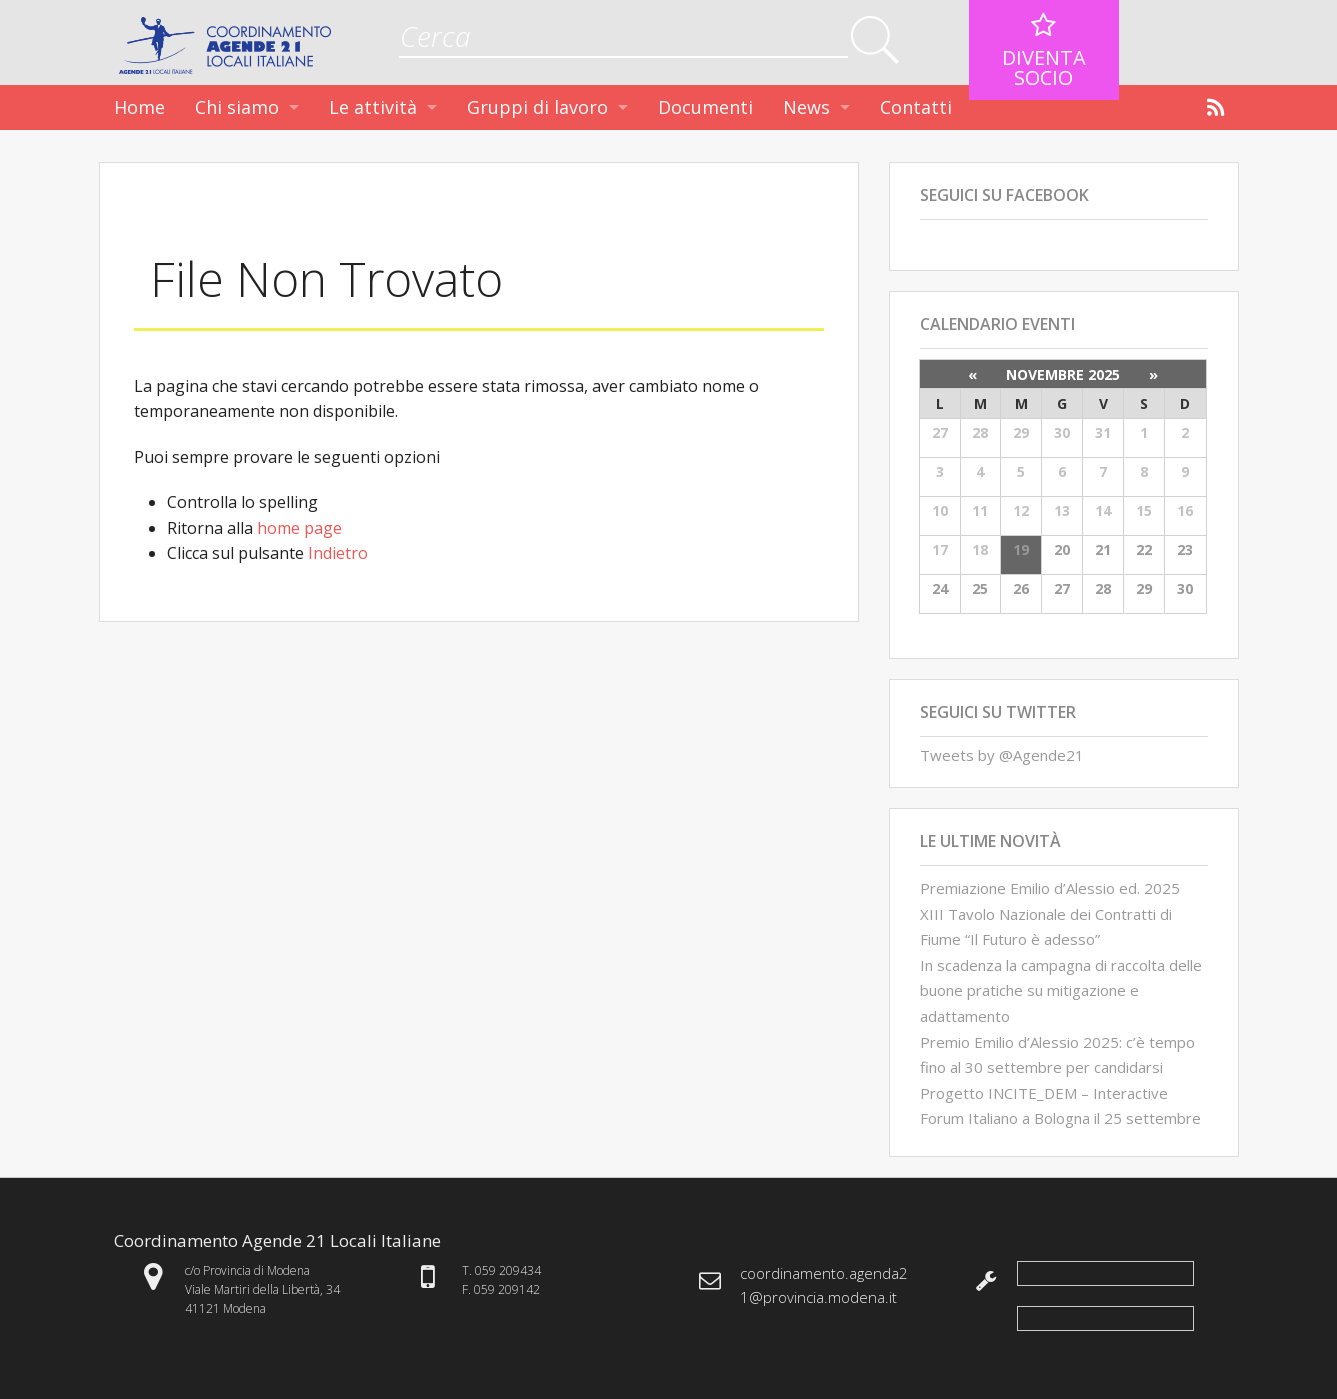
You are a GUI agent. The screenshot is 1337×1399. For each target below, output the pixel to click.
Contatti (916, 107)
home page (299, 528)
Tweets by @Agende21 (1002, 755)
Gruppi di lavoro (537, 107)
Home (139, 107)
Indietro (338, 553)
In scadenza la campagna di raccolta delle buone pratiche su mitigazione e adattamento (1061, 990)
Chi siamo (237, 107)
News (806, 107)
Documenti (705, 107)
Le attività (373, 107)
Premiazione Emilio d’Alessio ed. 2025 (1050, 888)
